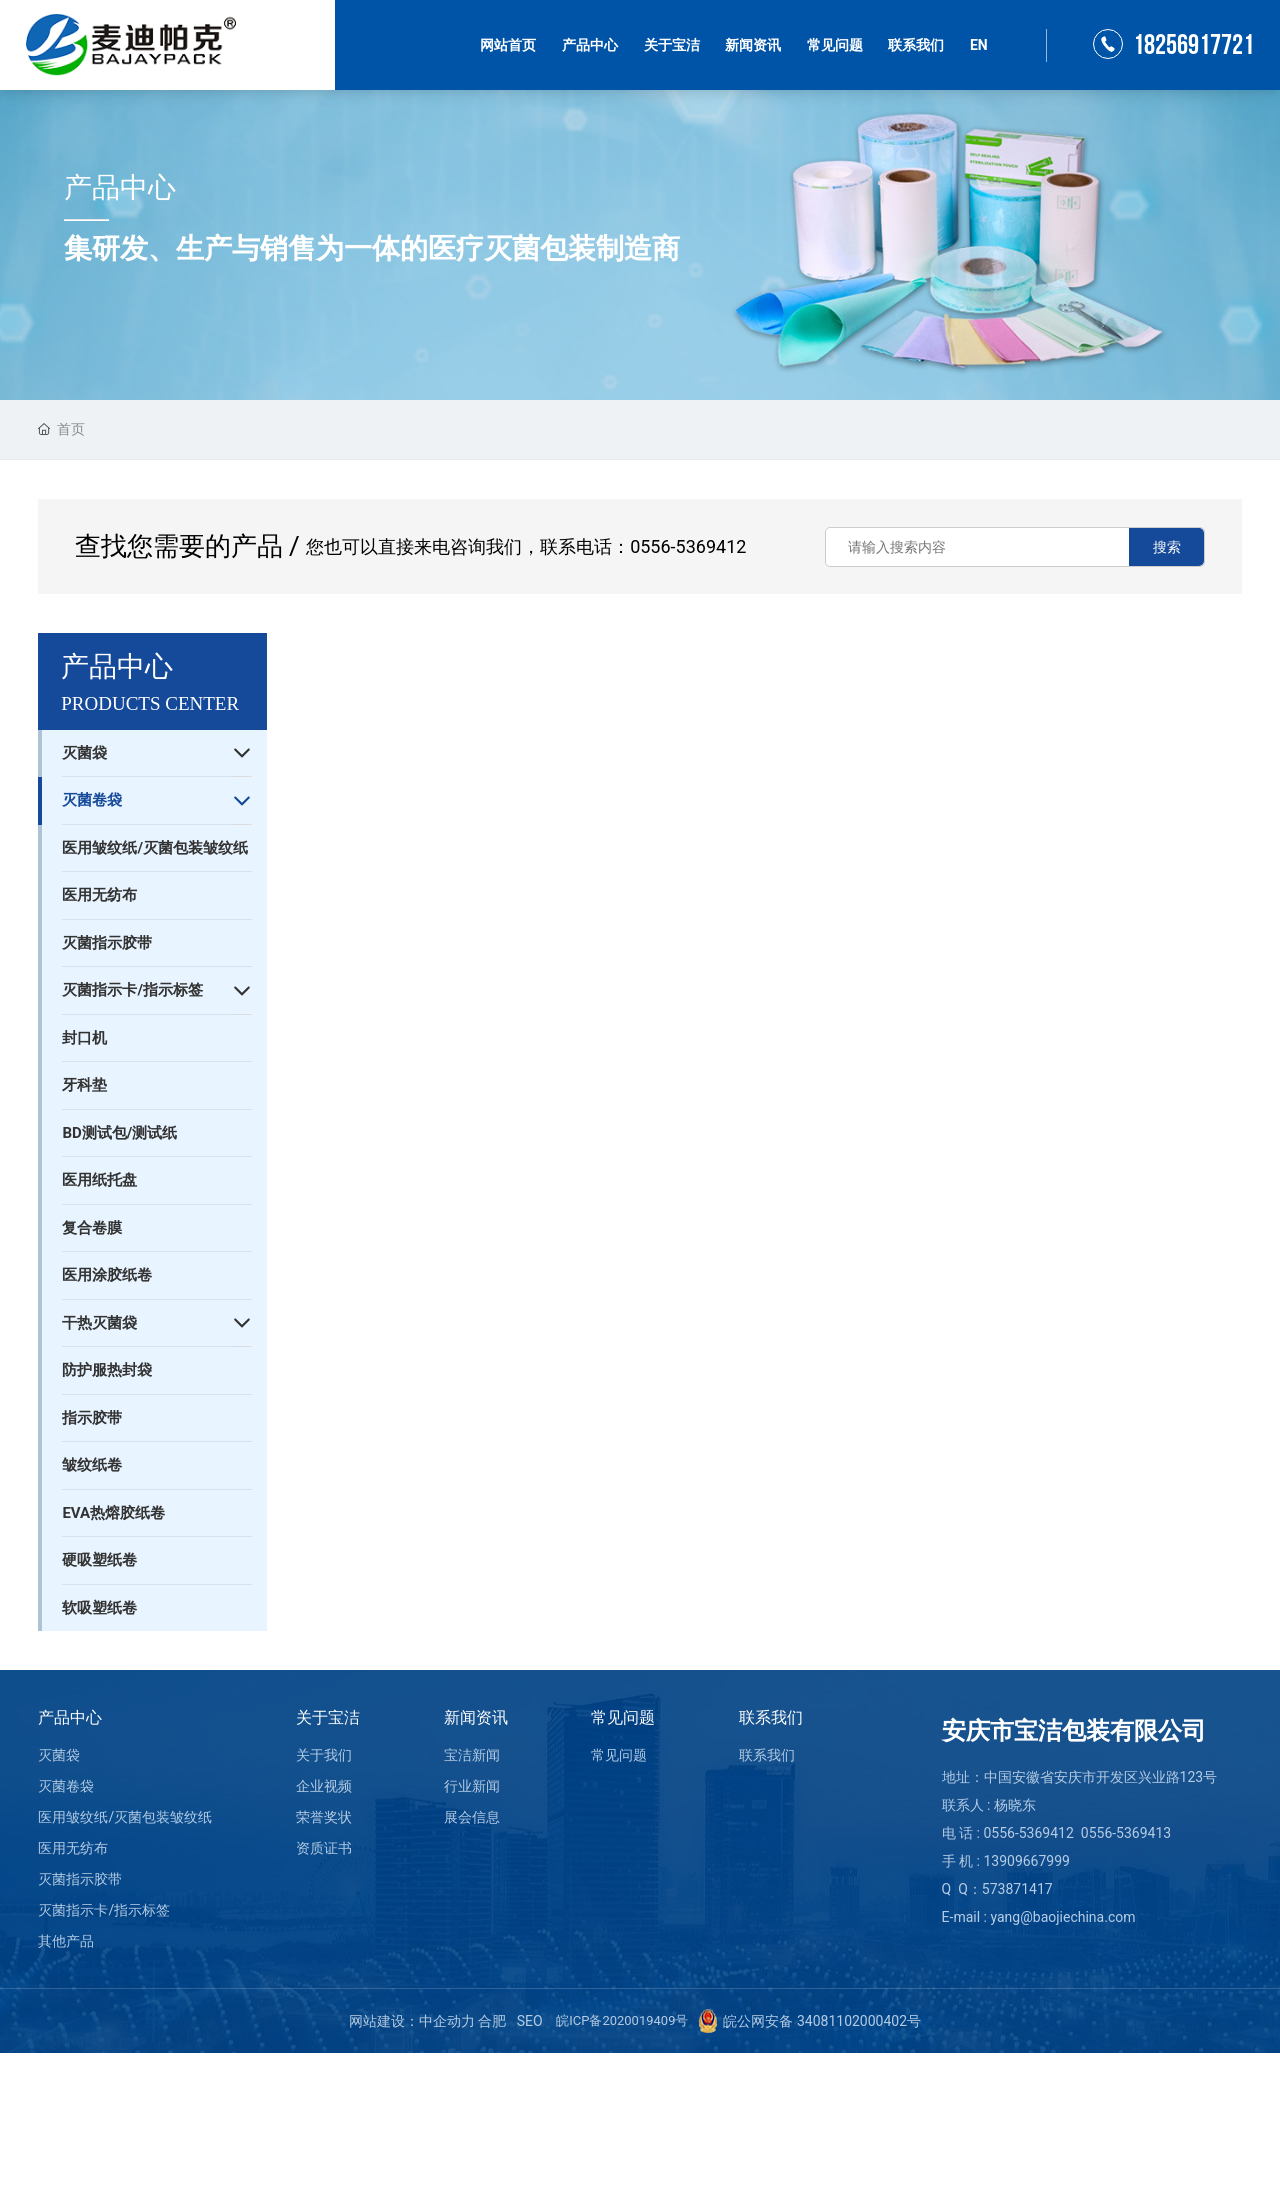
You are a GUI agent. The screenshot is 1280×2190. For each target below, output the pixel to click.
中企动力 (447, 2021)
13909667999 (1026, 1861)
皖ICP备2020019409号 (622, 2020)
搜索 (1167, 547)
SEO (529, 2021)
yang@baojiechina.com (1062, 1917)
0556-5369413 (1126, 1833)
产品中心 (120, 187)
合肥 (492, 2021)
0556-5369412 (688, 546)
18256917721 (1193, 45)
